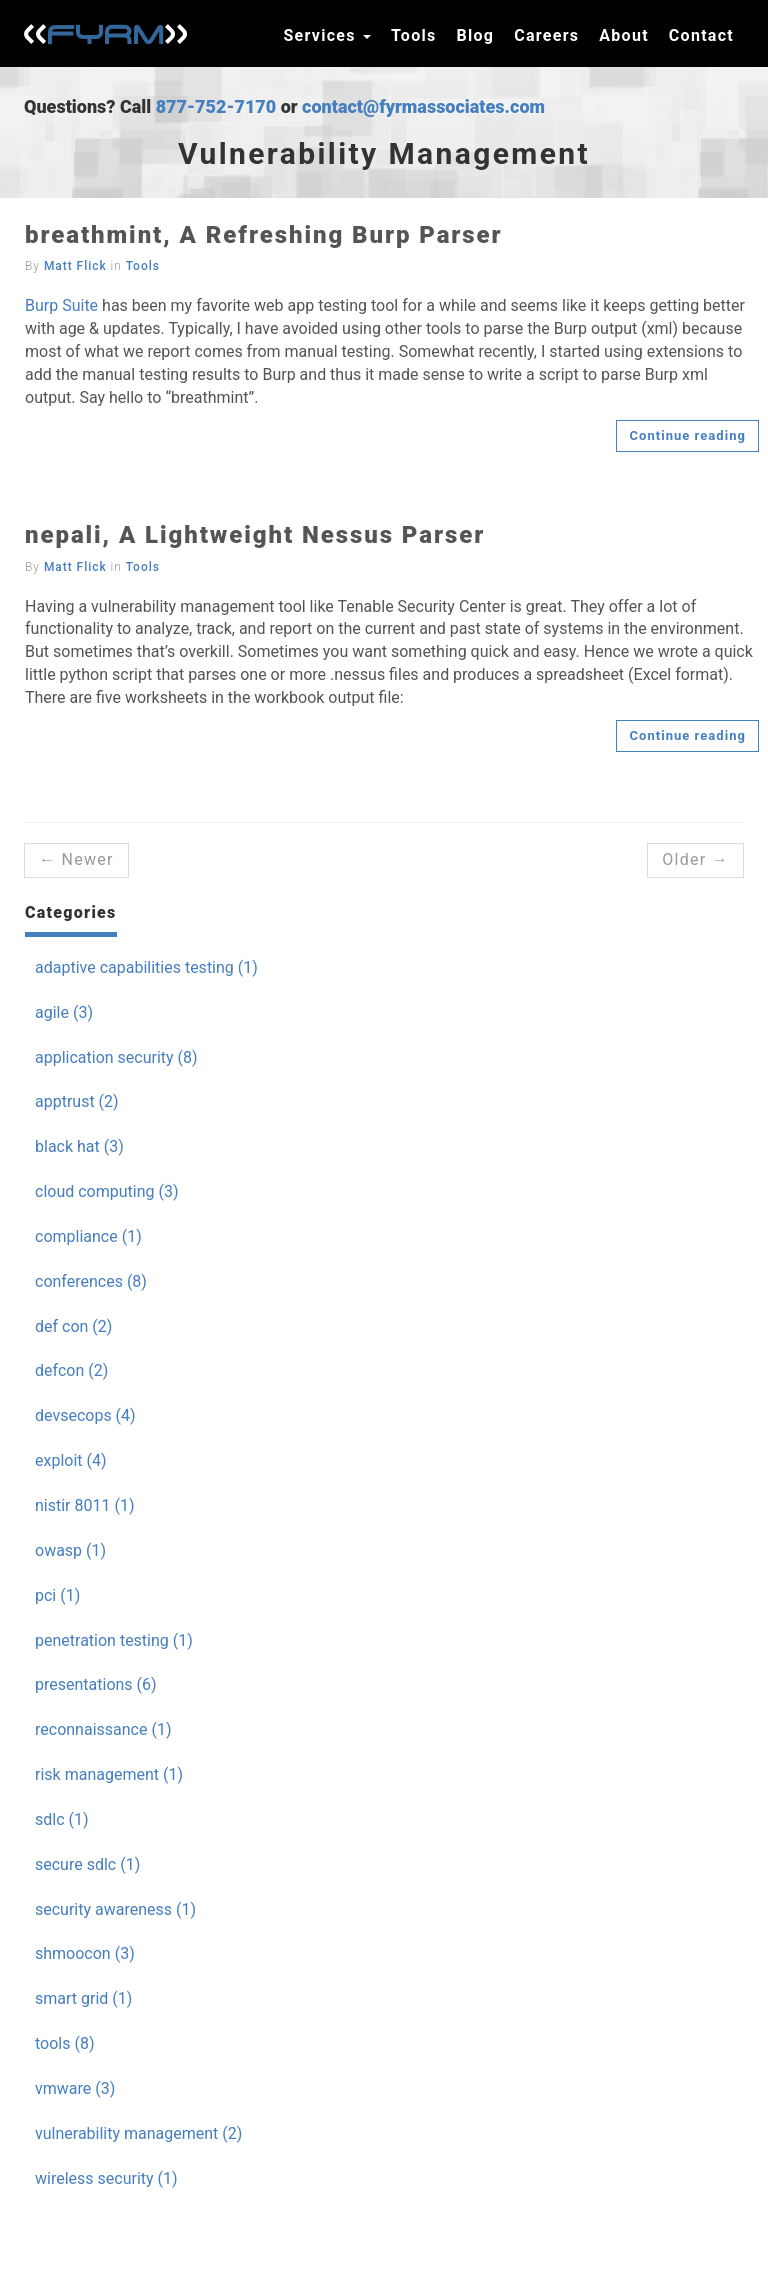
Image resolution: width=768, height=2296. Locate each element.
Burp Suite (61, 305)
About (624, 35)
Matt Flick (75, 266)
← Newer (76, 859)
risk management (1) (109, 1774)
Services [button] (327, 35)
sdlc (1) (62, 1819)
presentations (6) (96, 1684)
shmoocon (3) (85, 1953)
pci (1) (57, 1595)
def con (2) (73, 1326)
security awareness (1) (115, 1909)
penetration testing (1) (114, 1640)
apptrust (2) (77, 1101)
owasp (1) (70, 1550)
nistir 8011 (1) (84, 1505)
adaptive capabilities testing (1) (146, 967)
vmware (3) (75, 2088)
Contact (701, 35)
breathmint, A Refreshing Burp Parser (264, 235)
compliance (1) (88, 1236)
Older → (695, 859)
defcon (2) (71, 1370)
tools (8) (64, 2043)
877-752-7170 (216, 106)
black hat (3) (79, 1146)
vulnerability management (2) (138, 2133)
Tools (413, 35)
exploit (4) (71, 1460)
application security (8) (116, 1057)
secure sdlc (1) (87, 1864)
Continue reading (687, 435)
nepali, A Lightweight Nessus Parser (255, 535)
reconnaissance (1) (103, 1729)
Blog (475, 35)
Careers (546, 35)
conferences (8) (91, 1281)
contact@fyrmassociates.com (423, 106)
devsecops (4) (85, 1415)
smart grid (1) (83, 1998)
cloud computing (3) (107, 1191)
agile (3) (64, 1012)
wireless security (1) (106, 2178)
